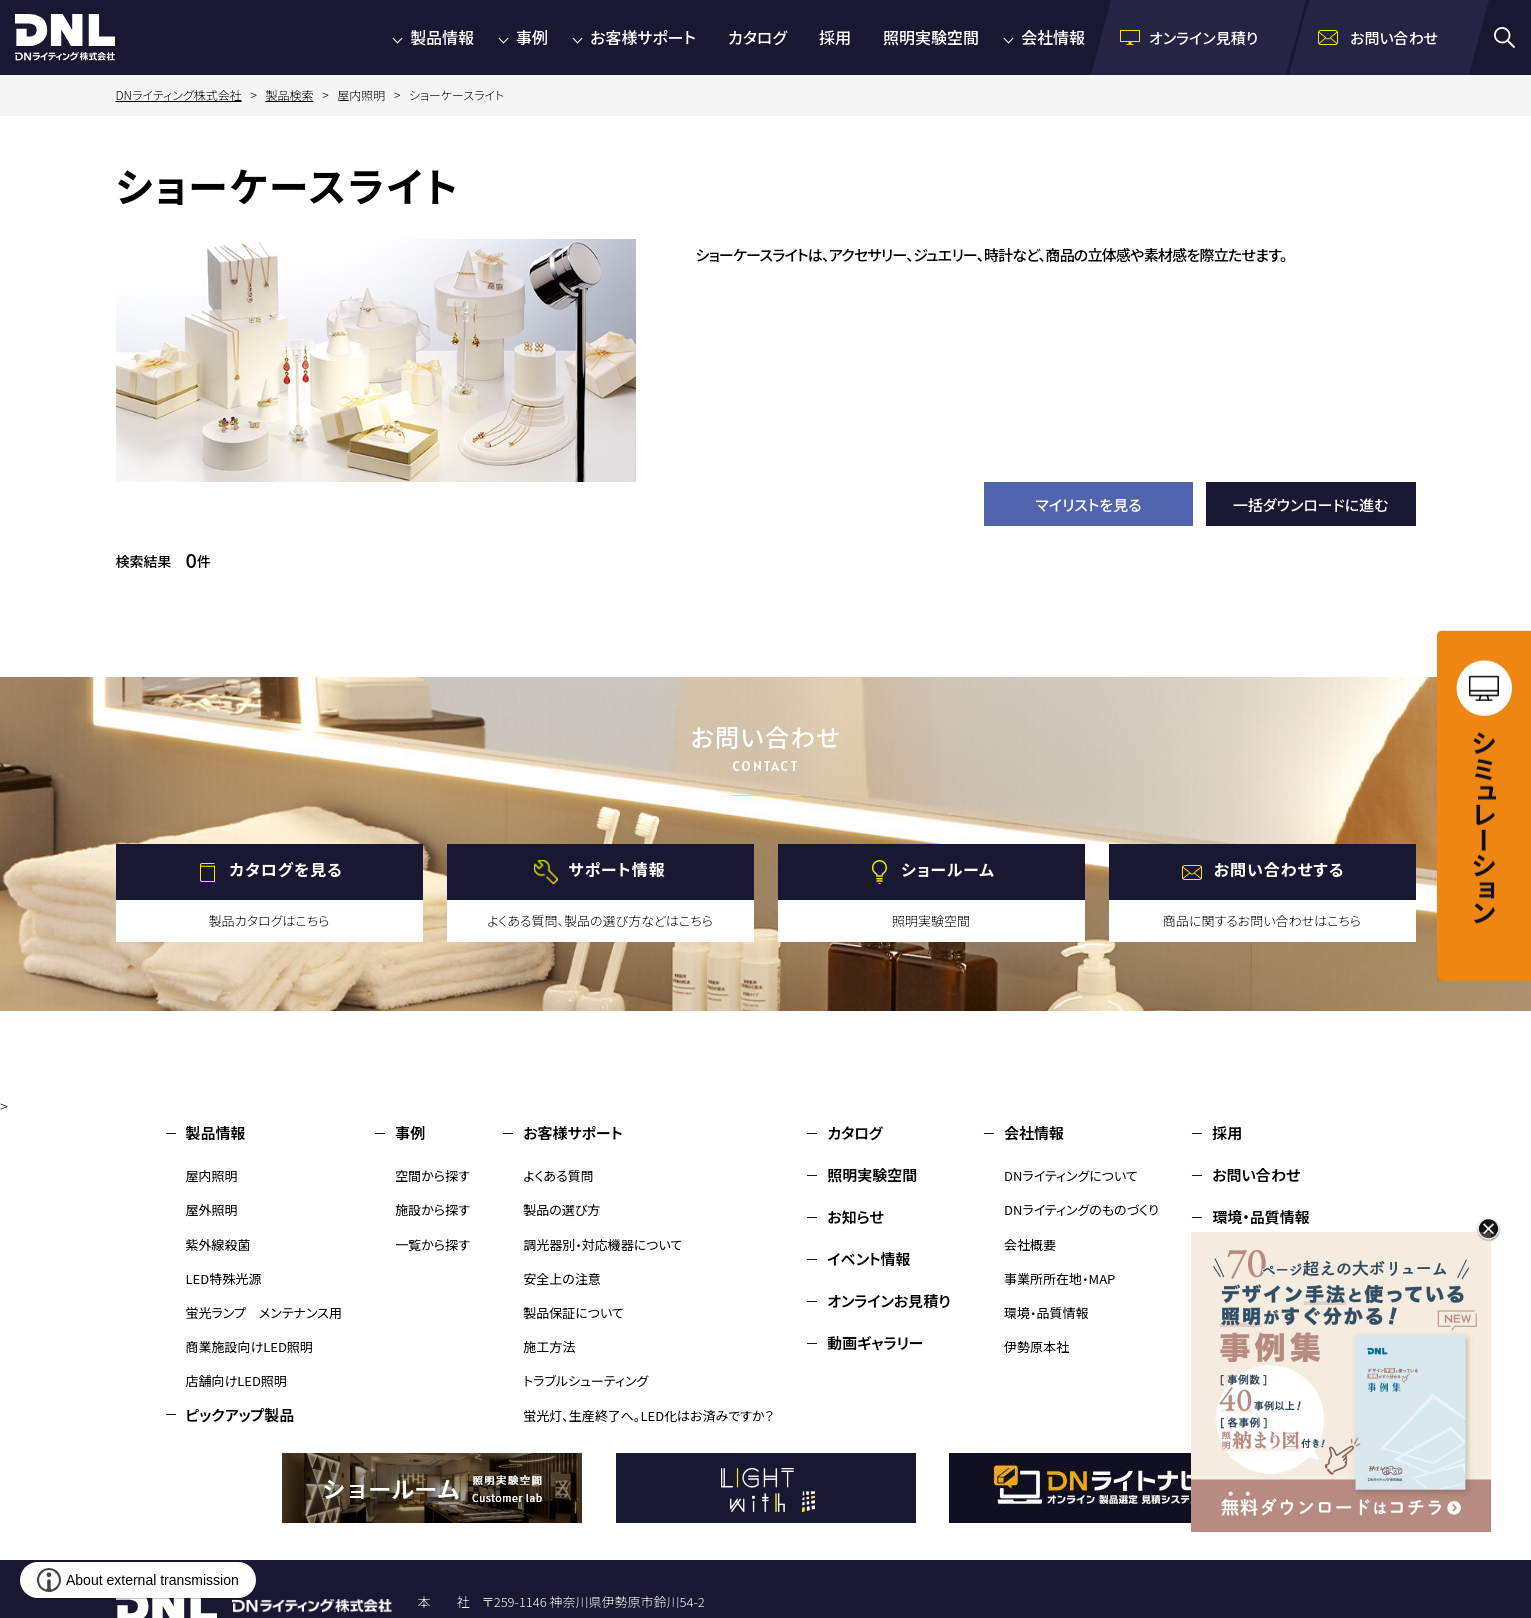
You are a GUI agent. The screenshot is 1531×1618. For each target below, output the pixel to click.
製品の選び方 (561, 1209)
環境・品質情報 (1046, 1312)
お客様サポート (643, 37)
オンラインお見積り (889, 1300)
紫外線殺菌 (218, 1244)
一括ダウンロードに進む (1311, 504)
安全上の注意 (562, 1278)
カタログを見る (285, 870)
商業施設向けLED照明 (249, 1346)
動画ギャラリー (875, 1342)
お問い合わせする (1279, 870)
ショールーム (948, 870)
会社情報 (1053, 37)
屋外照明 (212, 1209)
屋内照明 (212, 1175)
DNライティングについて (1071, 1175)
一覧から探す (432, 1244)
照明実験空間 (931, 37)
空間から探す (432, 1175)
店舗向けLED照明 (236, 1380)
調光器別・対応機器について (602, 1244)
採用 (835, 37)
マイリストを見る (1088, 504)
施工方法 (549, 1346)
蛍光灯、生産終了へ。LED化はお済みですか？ (648, 1415)
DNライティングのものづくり (1081, 1209)
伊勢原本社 (1036, 1346)
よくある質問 (558, 1175)
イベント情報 (868, 1258)
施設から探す (432, 1209)
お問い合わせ (1256, 1174)
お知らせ (855, 1216)
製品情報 (442, 37)
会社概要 (1030, 1244)
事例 (532, 37)
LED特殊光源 (224, 1278)
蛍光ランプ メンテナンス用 (264, 1312)
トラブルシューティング (585, 1380)
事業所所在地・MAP (1059, 1278)
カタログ (757, 37)
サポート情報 (616, 870)
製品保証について (573, 1312)
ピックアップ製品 (240, 1414)
